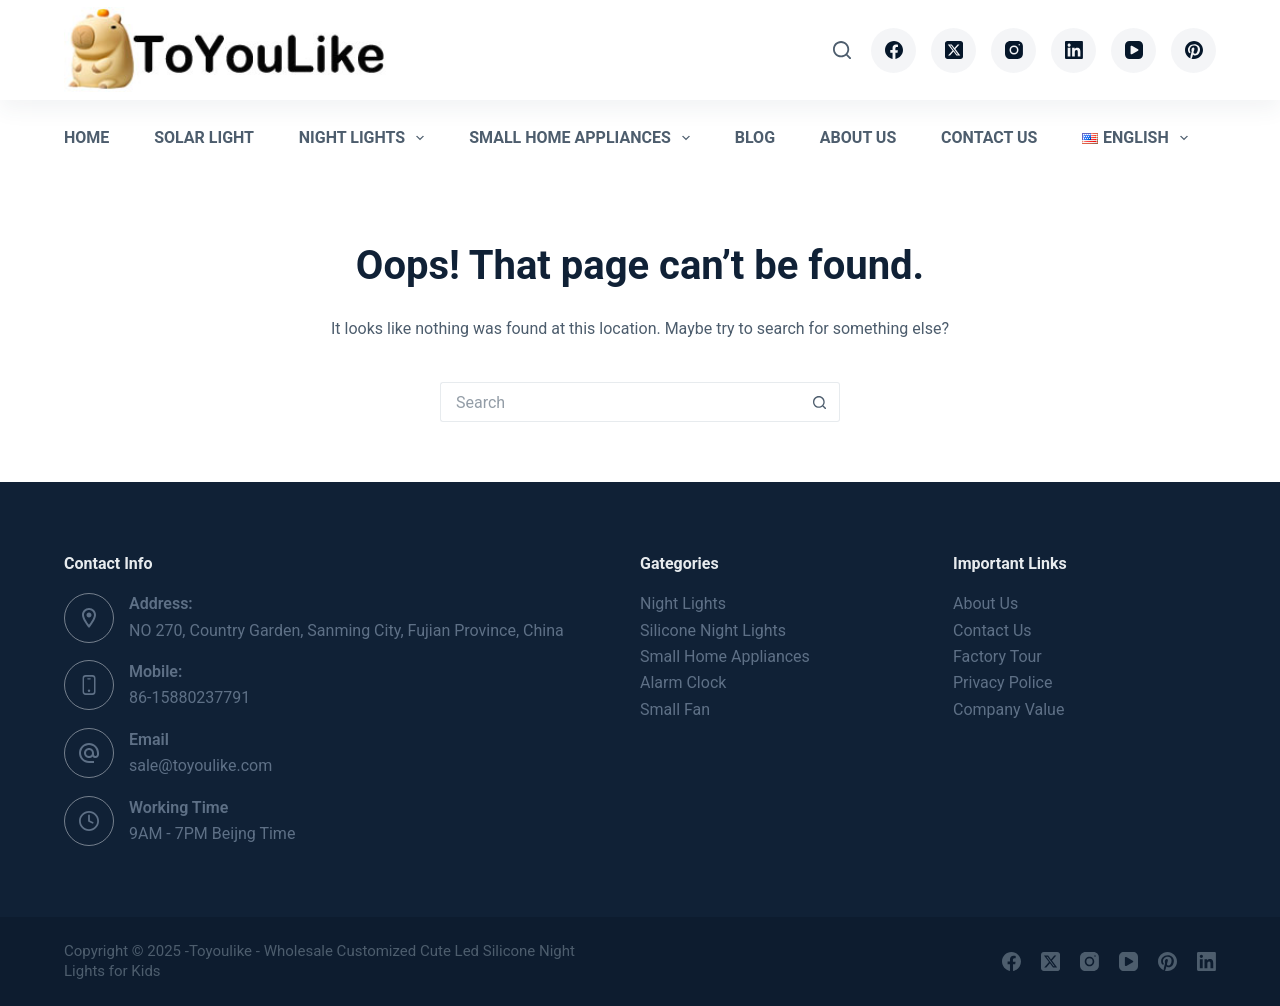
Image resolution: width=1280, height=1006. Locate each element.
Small (725, 656)
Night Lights (366, 138)
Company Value (1008, 709)
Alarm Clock (683, 682)
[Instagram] (1013, 50)
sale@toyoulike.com (200, 765)
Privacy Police (1002, 682)
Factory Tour (997, 656)
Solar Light (204, 137)
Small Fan (675, 709)
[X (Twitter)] (953, 50)
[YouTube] (1133, 50)
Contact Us (989, 137)
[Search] (842, 50)
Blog (755, 137)
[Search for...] (620, 402)
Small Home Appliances (583, 138)
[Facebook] (893, 50)
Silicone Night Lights (713, 630)
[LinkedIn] (1073, 50)
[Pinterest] (1193, 50)
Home (86, 137)
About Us (858, 137)
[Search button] (820, 402)
